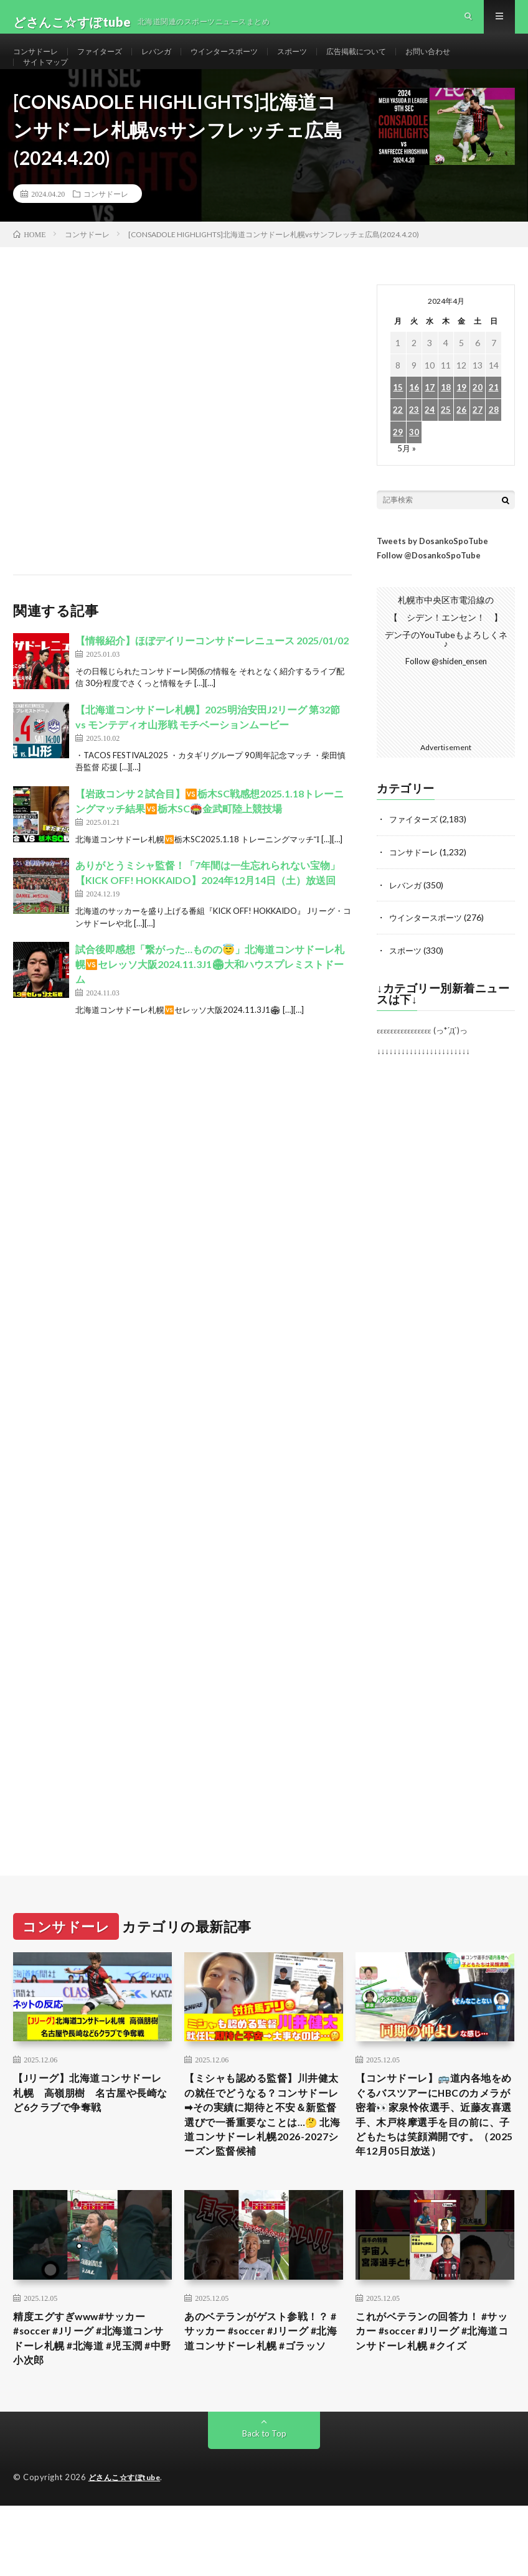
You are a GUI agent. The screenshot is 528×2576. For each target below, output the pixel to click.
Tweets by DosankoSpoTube (432, 576)
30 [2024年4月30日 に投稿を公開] (414, 467)
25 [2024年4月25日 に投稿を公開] (446, 445)
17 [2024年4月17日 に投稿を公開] (430, 422)
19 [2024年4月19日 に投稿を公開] (461, 422)
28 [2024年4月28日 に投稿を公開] (494, 445)
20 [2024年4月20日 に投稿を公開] (478, 422)
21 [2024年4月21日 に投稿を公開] (494, 422)
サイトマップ (49, 85)
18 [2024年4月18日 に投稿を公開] (446, 422)
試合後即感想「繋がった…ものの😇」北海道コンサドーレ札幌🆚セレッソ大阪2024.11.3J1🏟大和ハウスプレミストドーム (209, 999)
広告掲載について (397, 62)
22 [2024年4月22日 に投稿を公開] (398, 445)
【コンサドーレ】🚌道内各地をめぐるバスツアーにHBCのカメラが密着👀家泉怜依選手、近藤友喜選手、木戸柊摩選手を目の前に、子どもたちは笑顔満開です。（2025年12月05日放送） (433, 2162)
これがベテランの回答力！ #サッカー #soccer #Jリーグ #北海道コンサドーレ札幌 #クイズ (435, 2396)
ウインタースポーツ (249, 62)
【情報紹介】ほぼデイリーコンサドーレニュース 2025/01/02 (212, 675)
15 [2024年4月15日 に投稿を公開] (398, 422)
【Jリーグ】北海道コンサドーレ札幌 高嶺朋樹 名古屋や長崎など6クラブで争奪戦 (90, 2128)
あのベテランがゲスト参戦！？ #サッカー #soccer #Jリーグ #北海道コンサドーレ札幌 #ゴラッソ (263, 2405)
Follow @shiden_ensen (446, 696)
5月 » (407, 482)
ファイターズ (111, 62)
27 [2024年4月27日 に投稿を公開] (478, 445)
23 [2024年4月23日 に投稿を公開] (414, 445)
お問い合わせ (477, 62)
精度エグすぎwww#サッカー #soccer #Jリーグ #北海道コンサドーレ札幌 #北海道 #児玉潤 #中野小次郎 (92, 2405)
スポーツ (325, 62)
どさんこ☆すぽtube (127, 2548)
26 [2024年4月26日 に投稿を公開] (461, 445)
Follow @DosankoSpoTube (429, 590)
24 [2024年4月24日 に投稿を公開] (430, 445)
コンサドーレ (39, 62)
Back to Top (264, 2504)
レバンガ (173, 62)
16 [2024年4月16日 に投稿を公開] (414, 422)
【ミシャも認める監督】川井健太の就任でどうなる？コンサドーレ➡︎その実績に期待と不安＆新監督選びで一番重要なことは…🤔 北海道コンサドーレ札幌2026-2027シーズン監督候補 (260, 2162)
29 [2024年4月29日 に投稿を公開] (398, 467)
